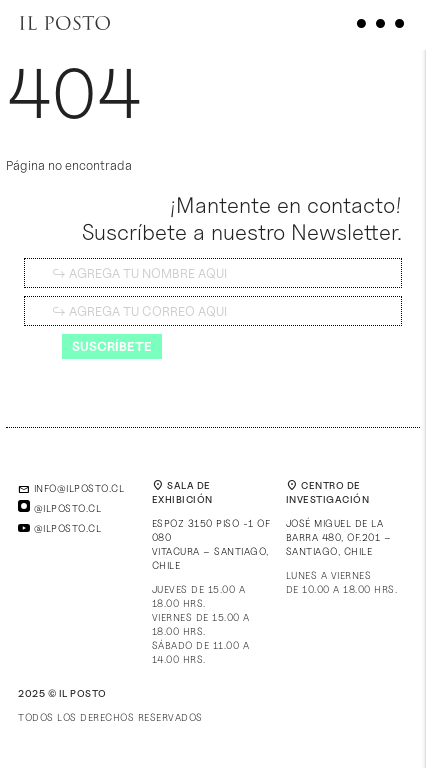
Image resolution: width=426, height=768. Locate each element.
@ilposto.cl (59, 508)
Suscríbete (112, 346)
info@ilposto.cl (71, 488)
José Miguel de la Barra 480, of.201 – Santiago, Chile (339, 537)
